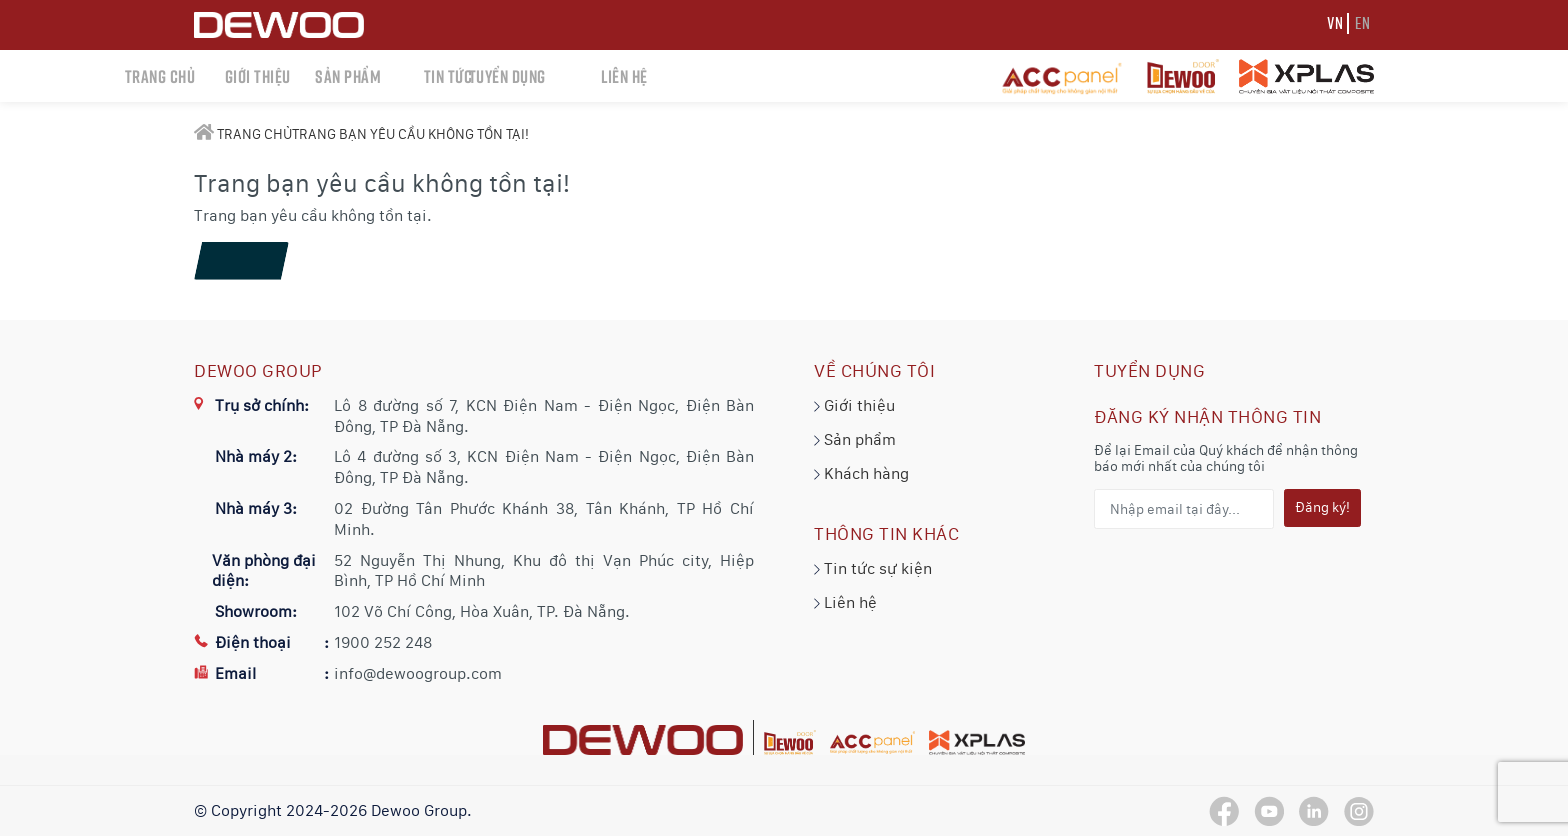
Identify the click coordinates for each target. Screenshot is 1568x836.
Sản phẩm (855, 439)
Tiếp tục (239, 261)
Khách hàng (861, 473)
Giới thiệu (854, 405)
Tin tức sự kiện (873, 568)
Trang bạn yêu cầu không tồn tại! (410, 134)
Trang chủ (243, 134)
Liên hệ (845, 602)
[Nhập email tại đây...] (1184, 509)
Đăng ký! (1322, 507)
